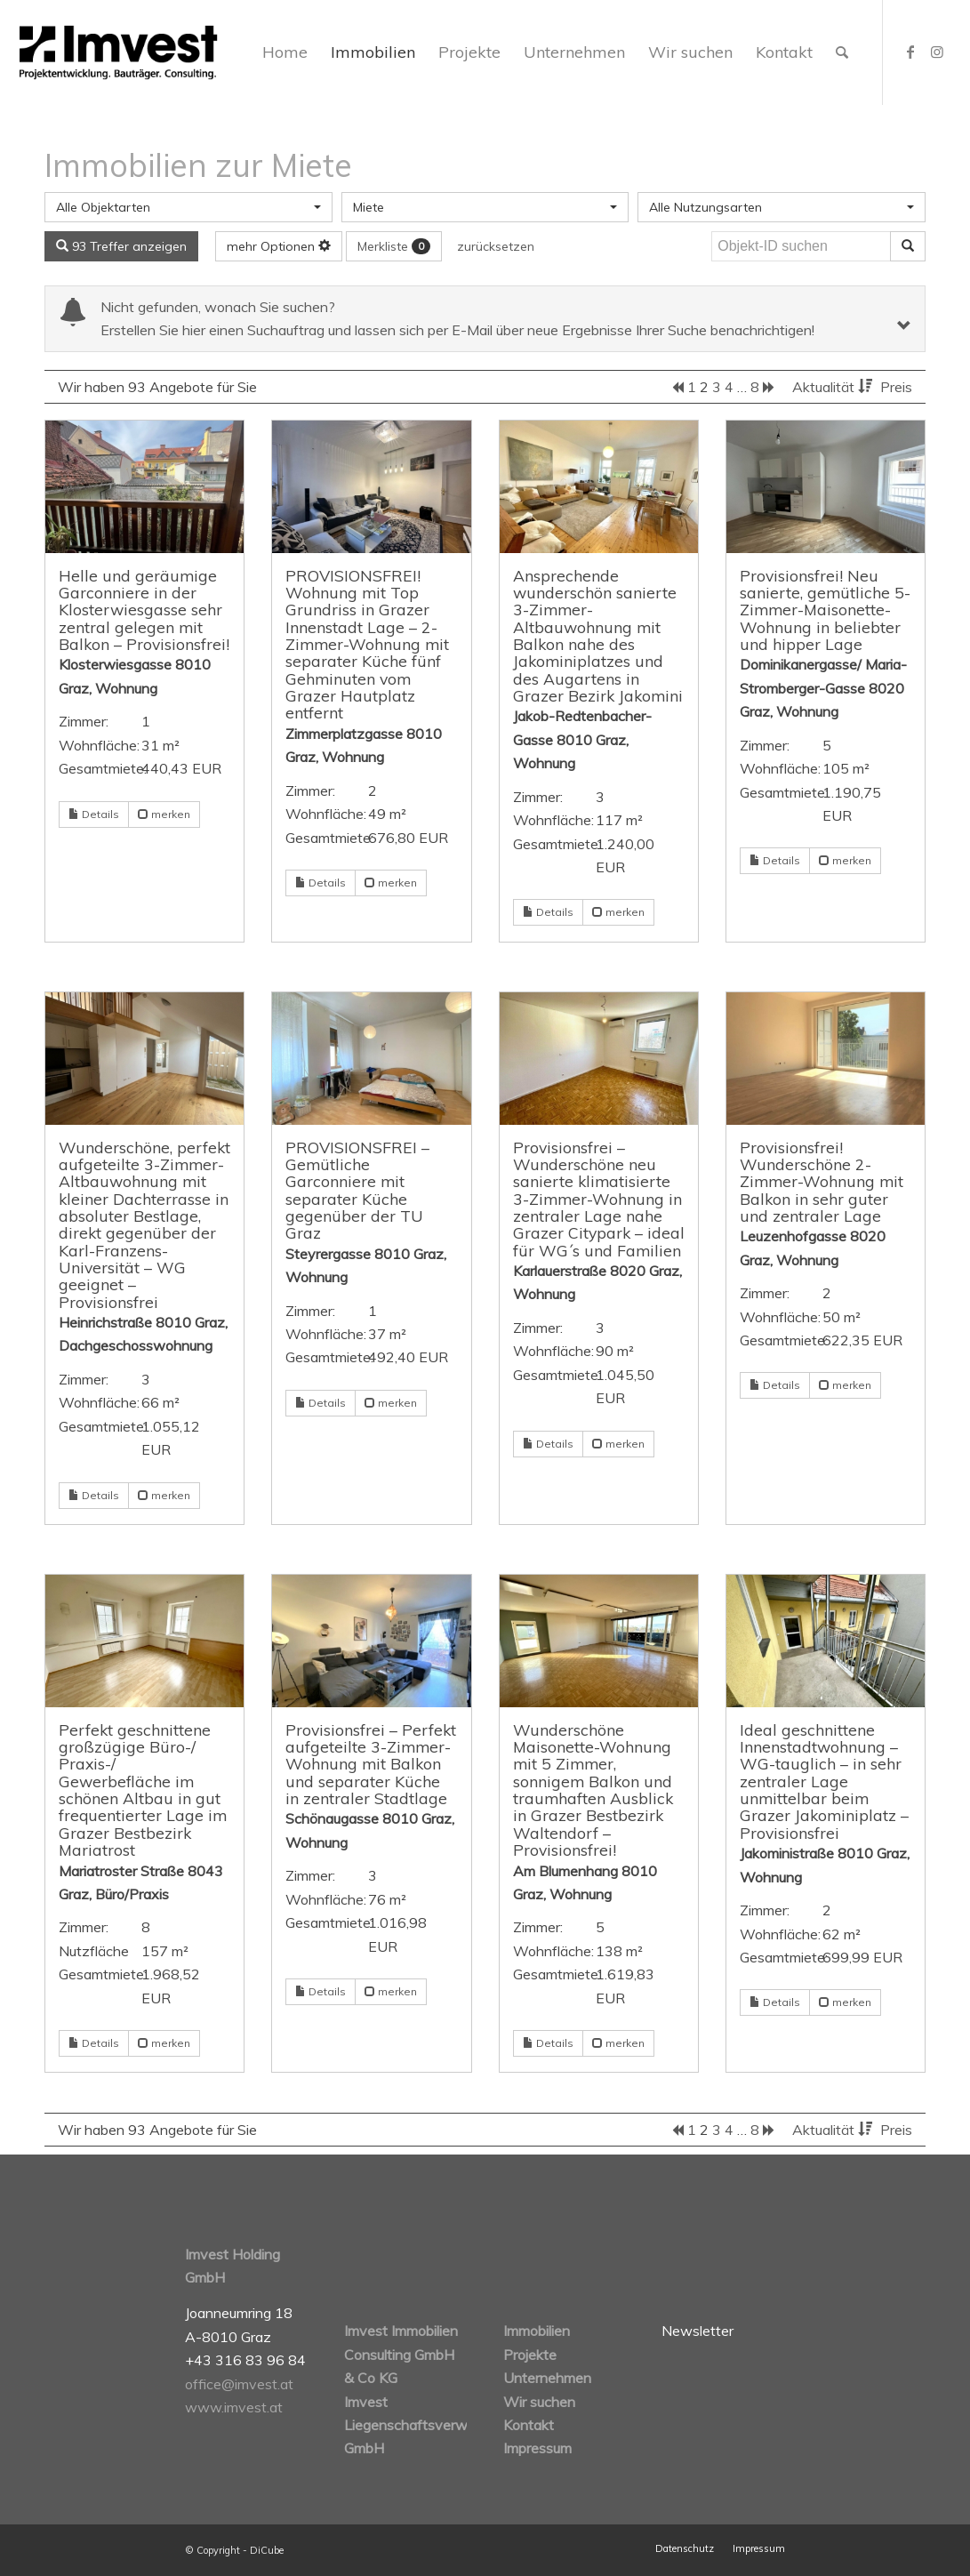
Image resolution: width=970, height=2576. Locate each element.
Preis (896, 387)
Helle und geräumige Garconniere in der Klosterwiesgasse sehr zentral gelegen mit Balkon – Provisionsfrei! (144, 610)
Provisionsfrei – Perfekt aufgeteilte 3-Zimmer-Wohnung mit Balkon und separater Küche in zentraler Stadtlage (370, 1764)
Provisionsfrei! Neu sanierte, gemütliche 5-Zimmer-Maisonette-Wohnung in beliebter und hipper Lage (825, 610)
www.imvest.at (234, 2407)
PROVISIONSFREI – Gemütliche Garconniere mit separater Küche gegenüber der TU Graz (357, 1190)
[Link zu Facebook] (910, 51)
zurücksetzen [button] (495, 246)
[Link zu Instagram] (937, 51)
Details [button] (93, 814)
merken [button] (164, 814)
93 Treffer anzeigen (121, 246)
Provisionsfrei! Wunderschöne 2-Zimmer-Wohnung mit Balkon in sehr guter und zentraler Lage (821, 1181)
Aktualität (834, 387)
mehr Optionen (279, 246)
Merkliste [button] (393, 246)
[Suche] (842, 52)
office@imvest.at (239, 2384)
